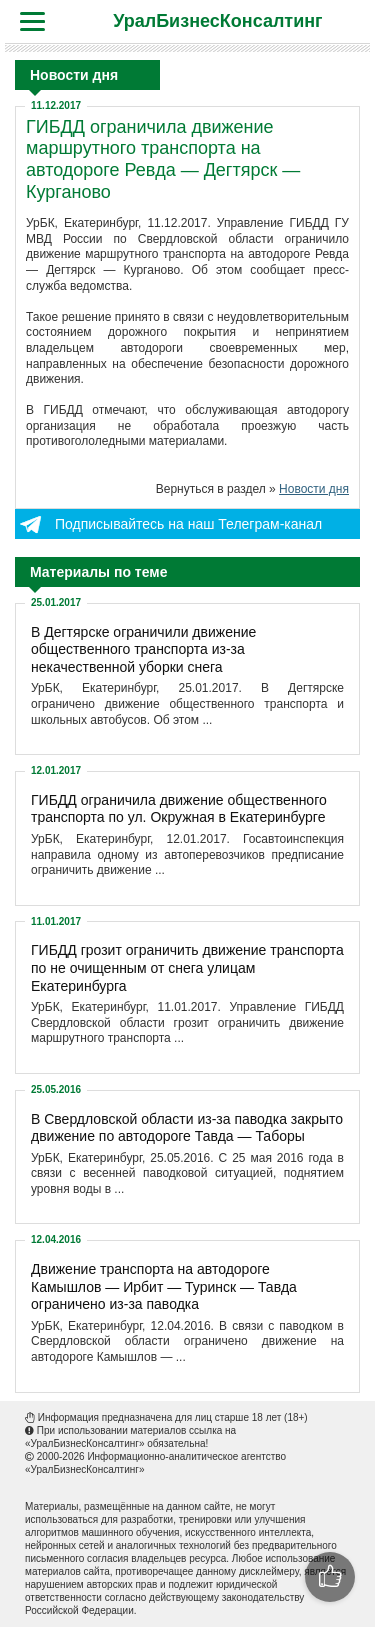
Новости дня (314, 489)
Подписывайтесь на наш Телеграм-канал (188, 524)
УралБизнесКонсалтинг (217, 21)
